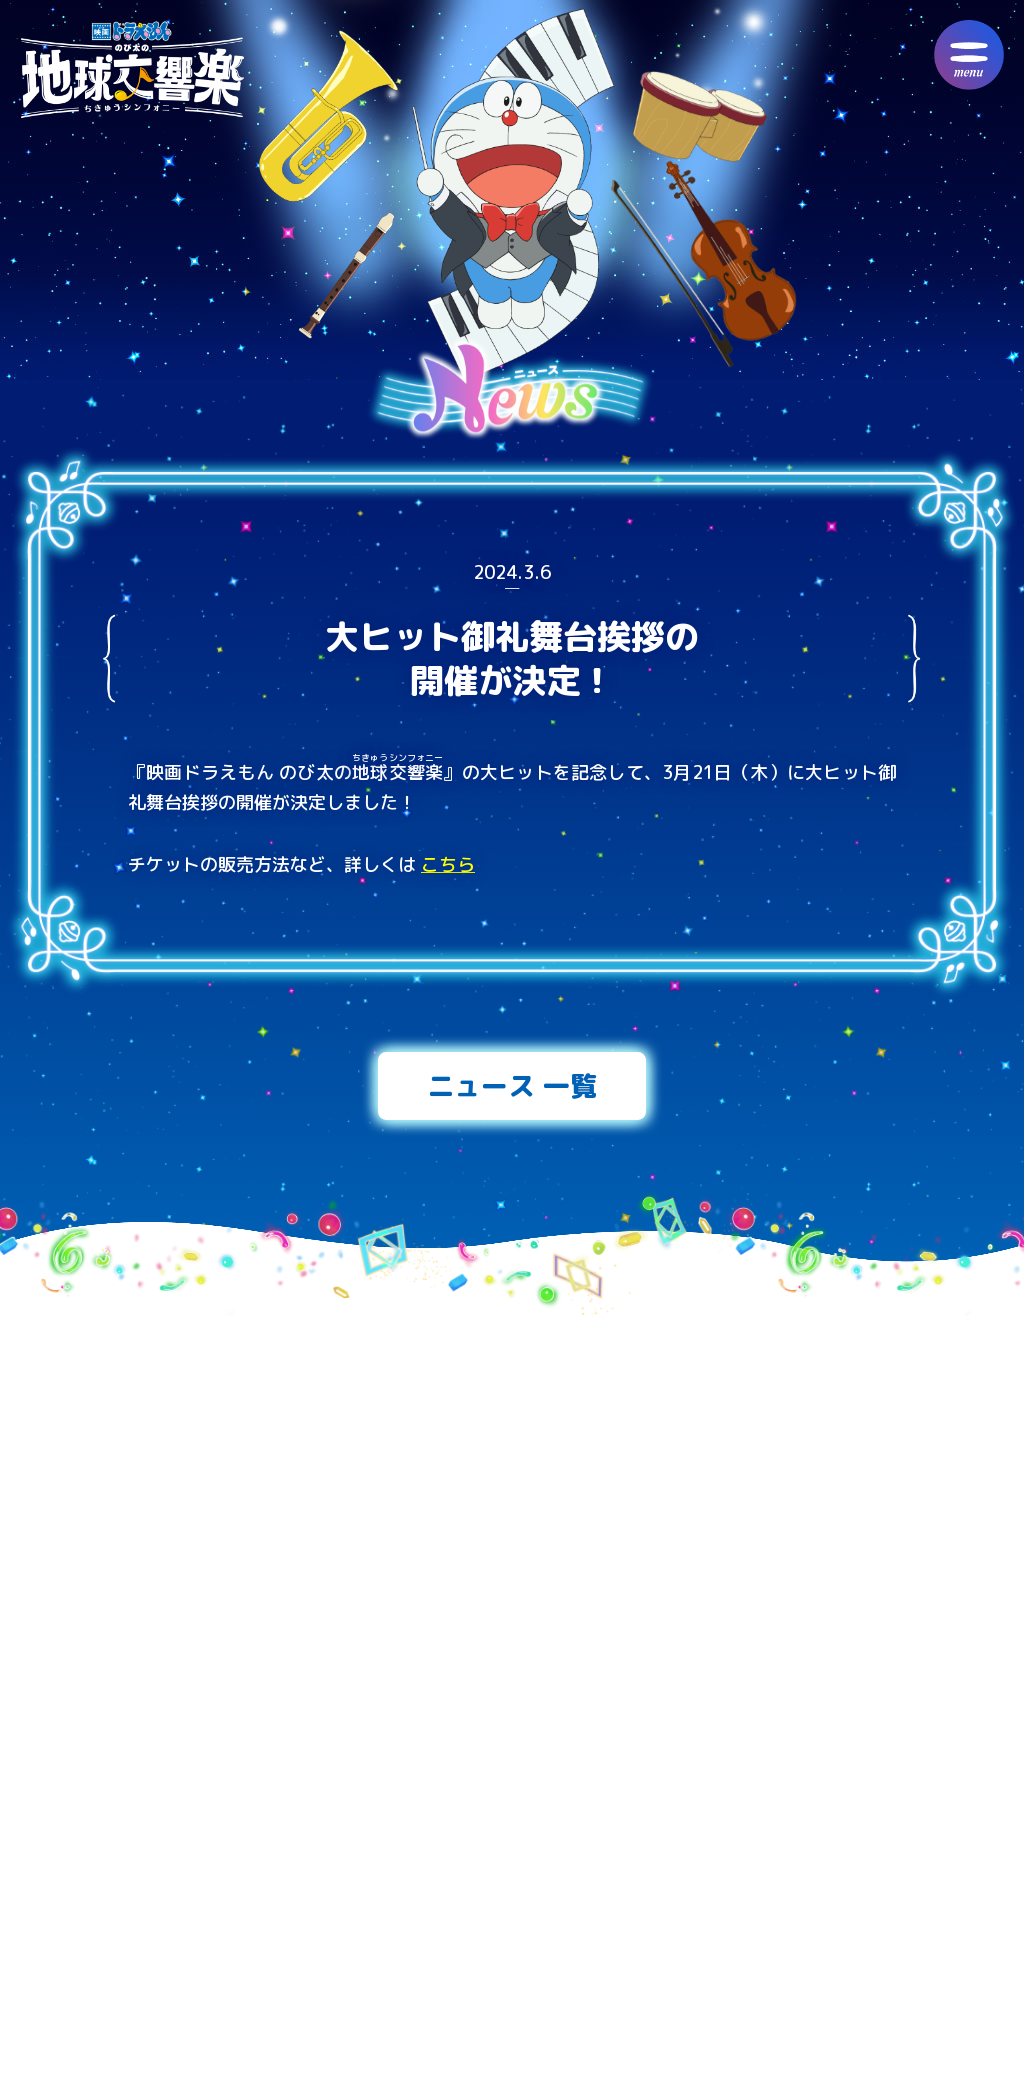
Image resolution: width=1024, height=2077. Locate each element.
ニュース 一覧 (512, 1086)
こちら (448, 864)
